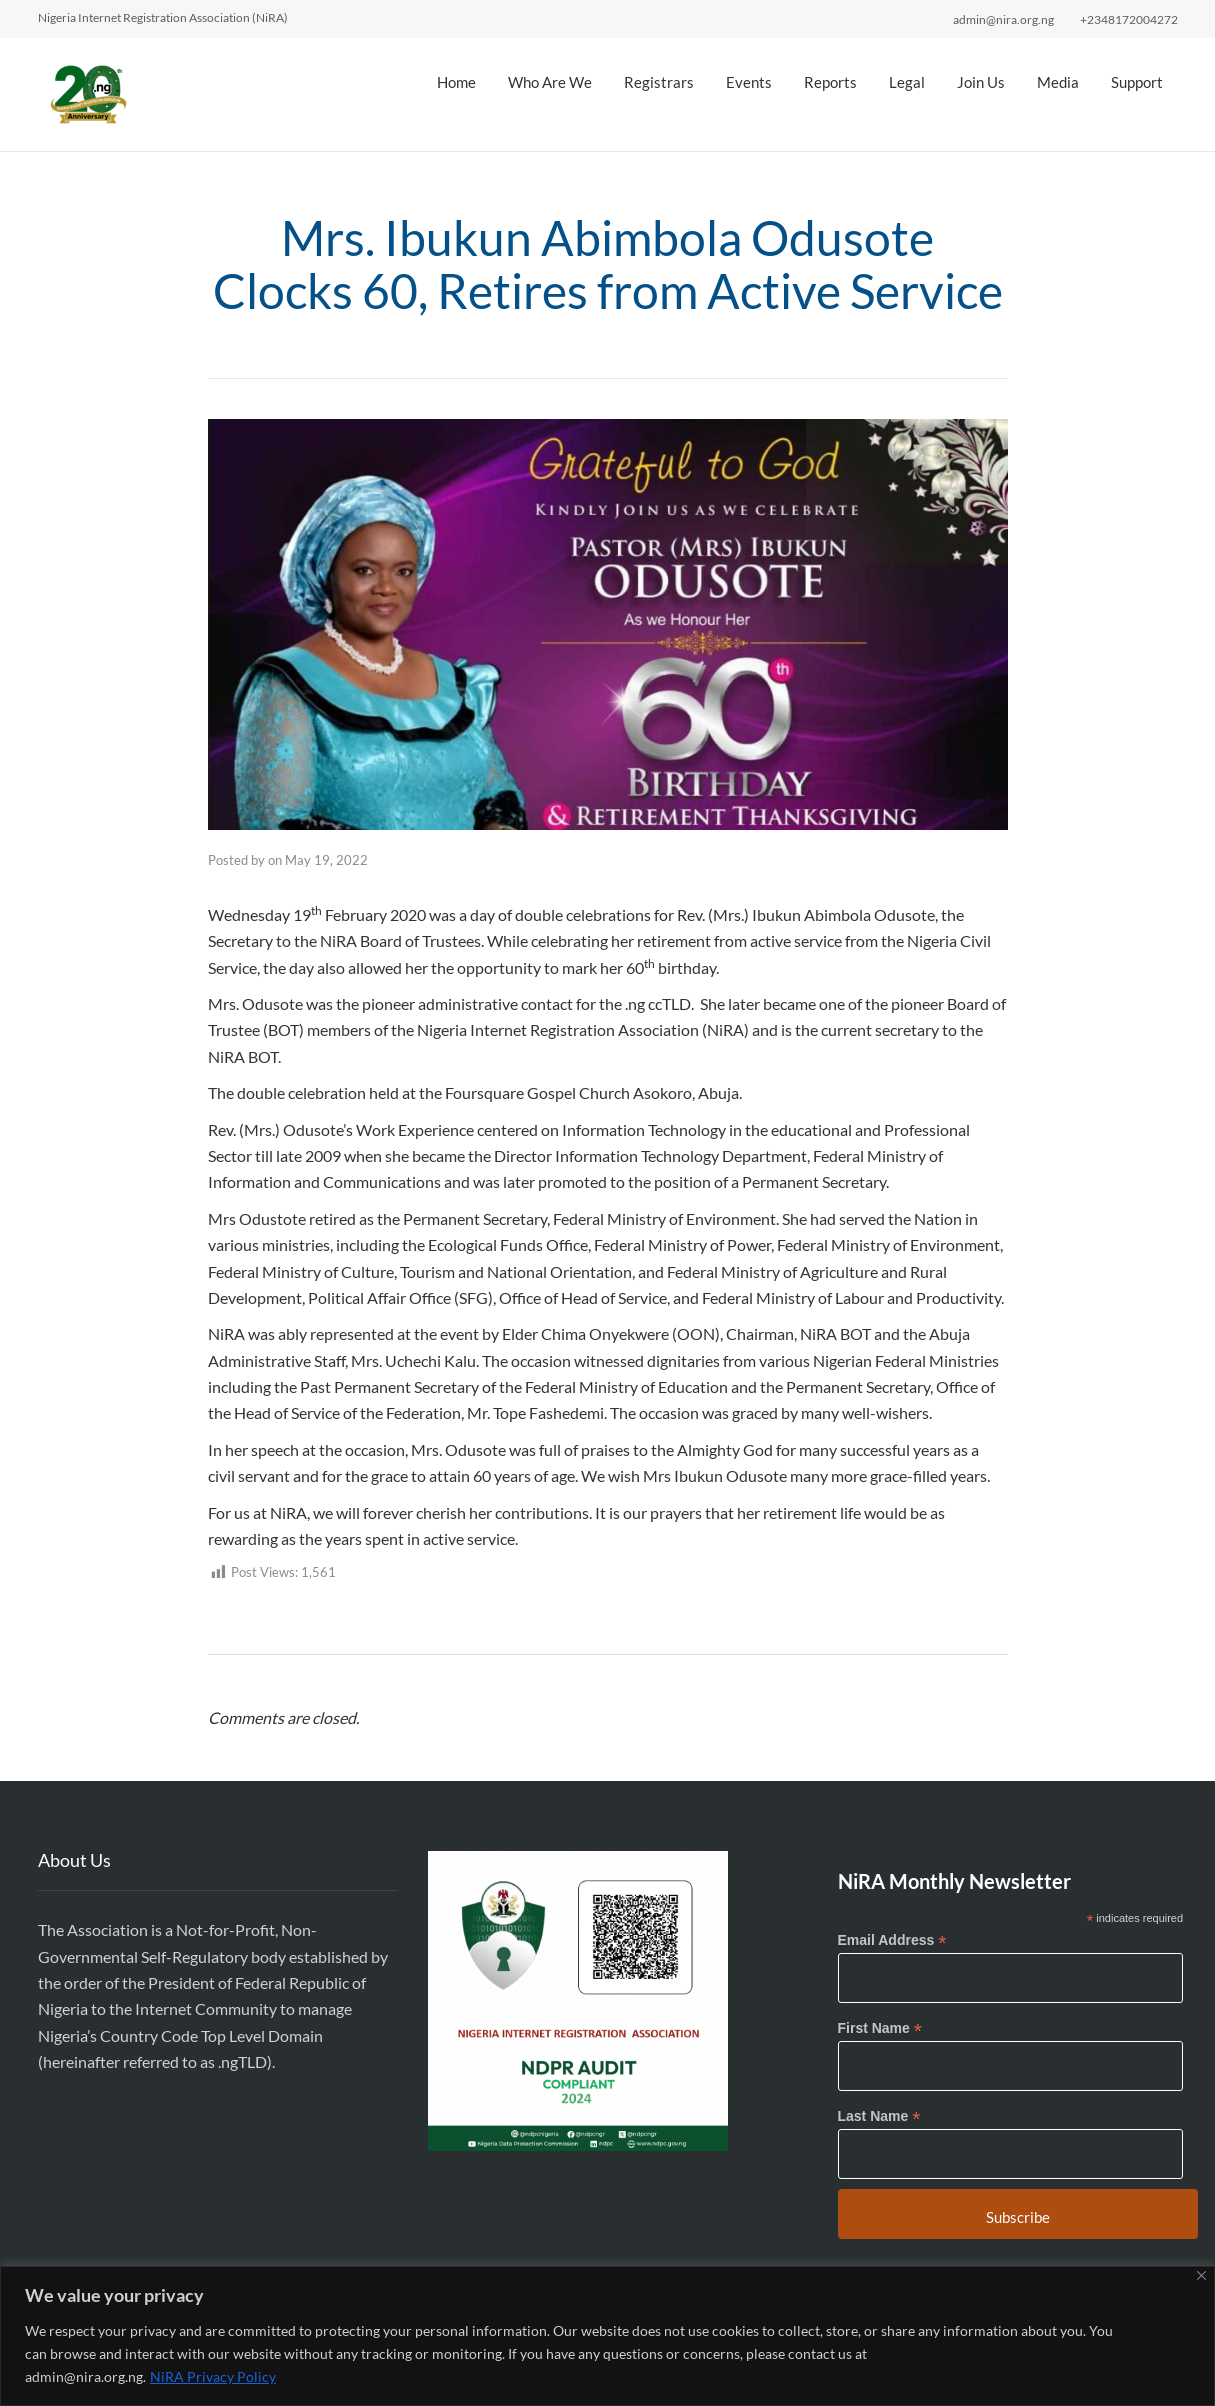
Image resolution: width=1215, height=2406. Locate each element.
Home (456, 82)
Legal (907, 82)
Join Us (981, 82)
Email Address (892, 1940)
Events (749, 82)
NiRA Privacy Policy (213, 2376)
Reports (830, 82)
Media (1058, 82)
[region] (607, 2336)
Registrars (659, 82)
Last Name (879, 2116)
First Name (880, 2028)
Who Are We (550, 82)
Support (1137, 82)
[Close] (1201, 2275)
